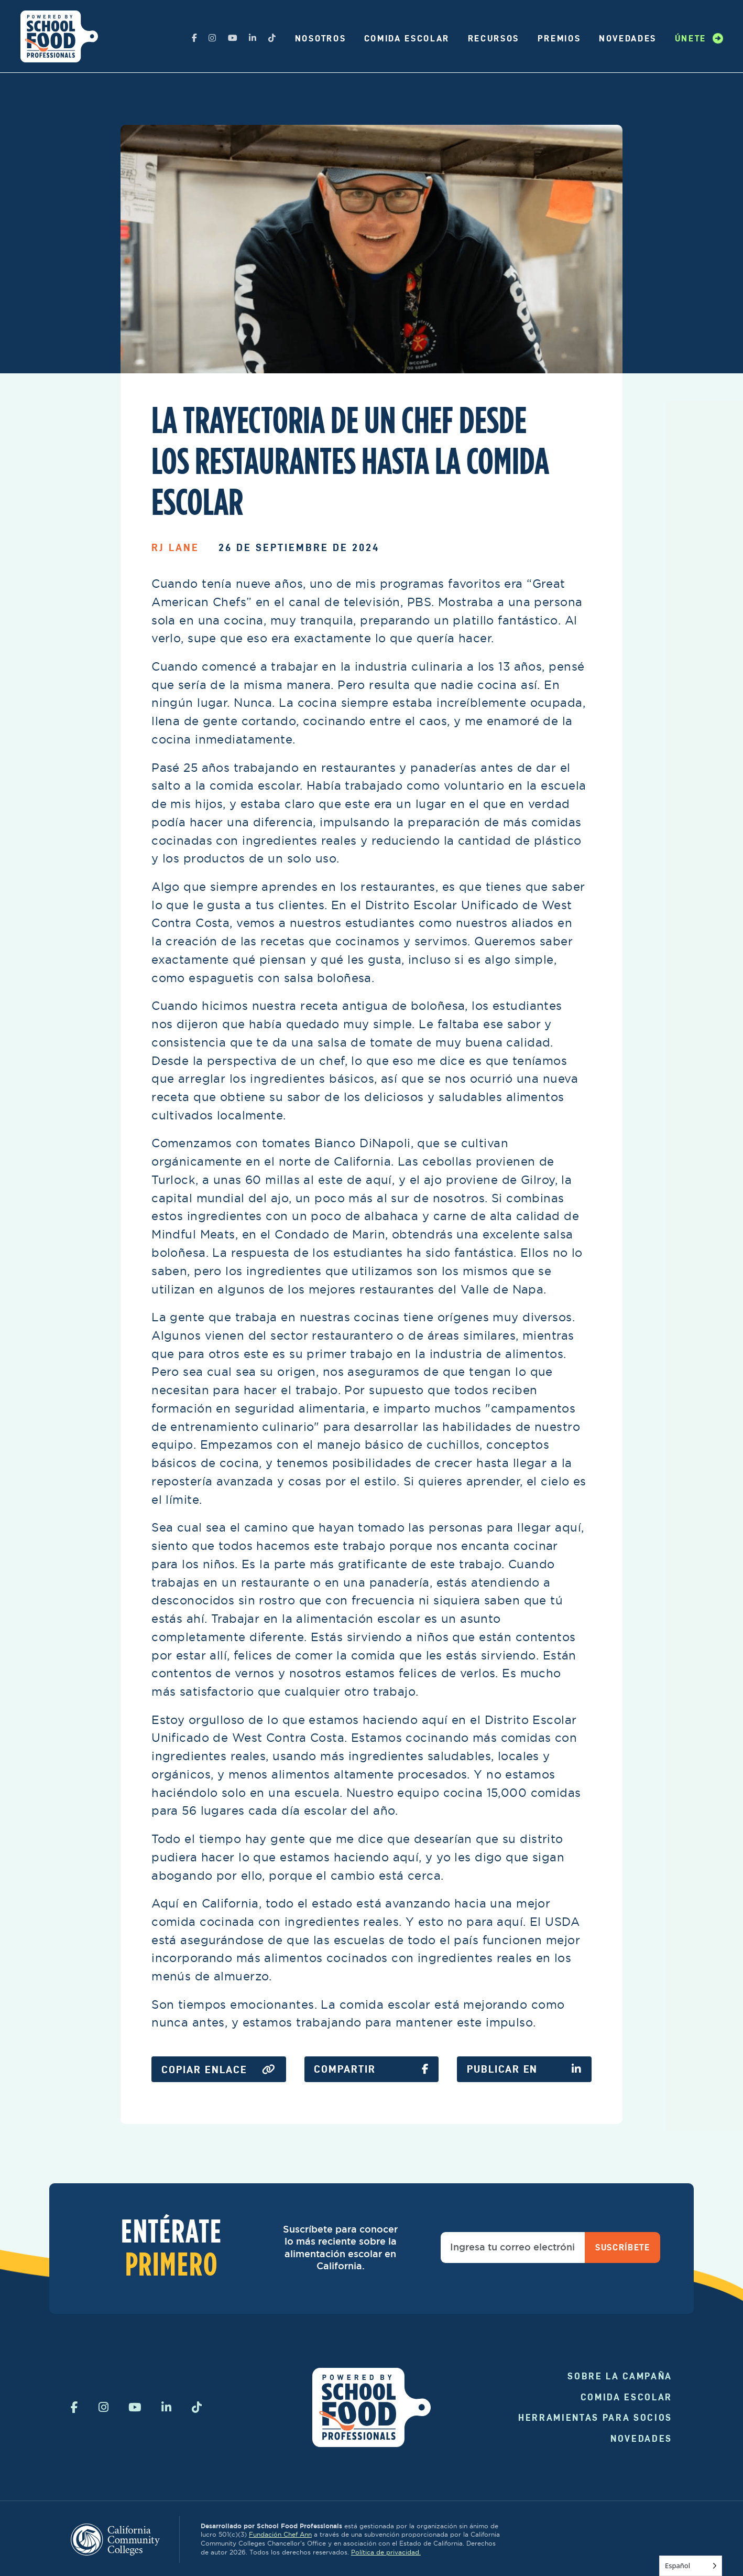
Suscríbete (622, 2247)
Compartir (371, 2069)
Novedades (628, 38)
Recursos (493, 38)
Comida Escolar (407, 38)
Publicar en (524, 2069)
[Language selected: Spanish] (690, 2566)
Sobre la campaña (619, 2376)
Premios (559, 38)
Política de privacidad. (386, 2552)
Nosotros (320, 38)
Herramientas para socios (595, 2417)
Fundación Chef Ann (280, 2534)
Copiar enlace (218, 2069)
